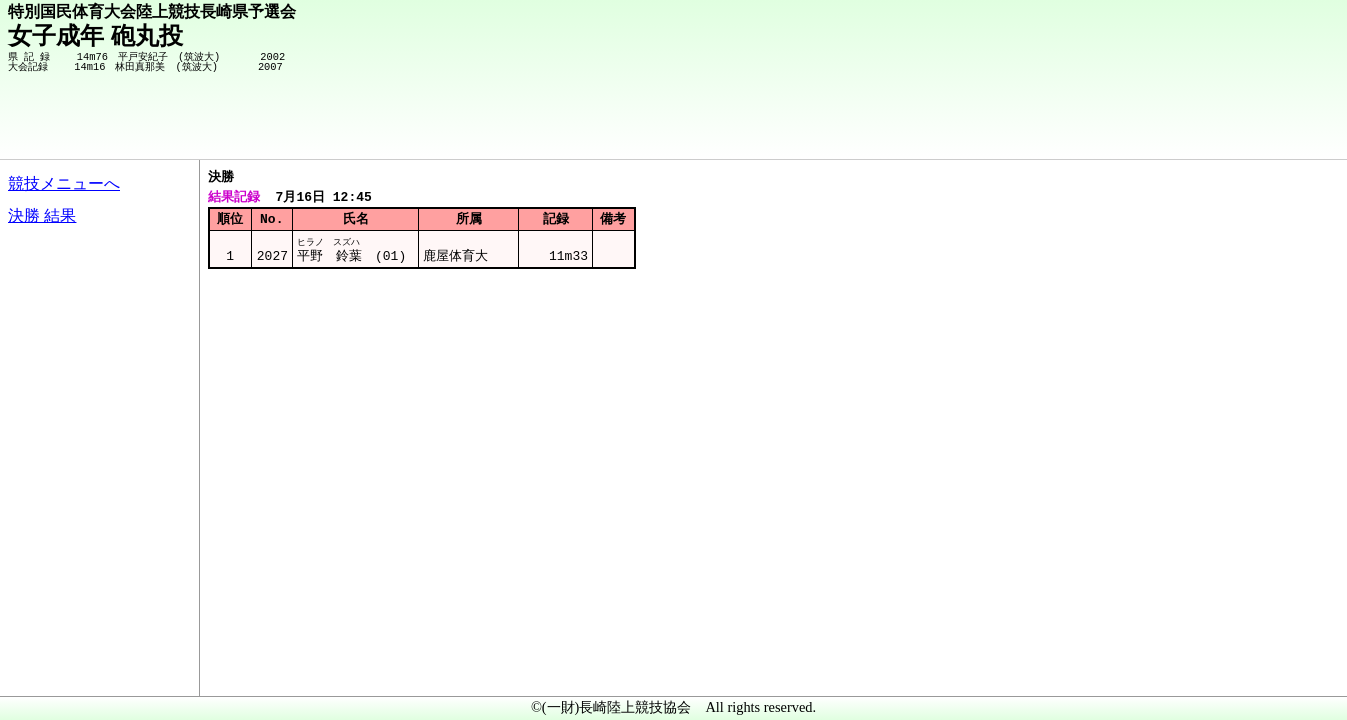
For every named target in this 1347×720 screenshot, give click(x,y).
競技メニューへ (64, 183)
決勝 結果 (42, 215)
